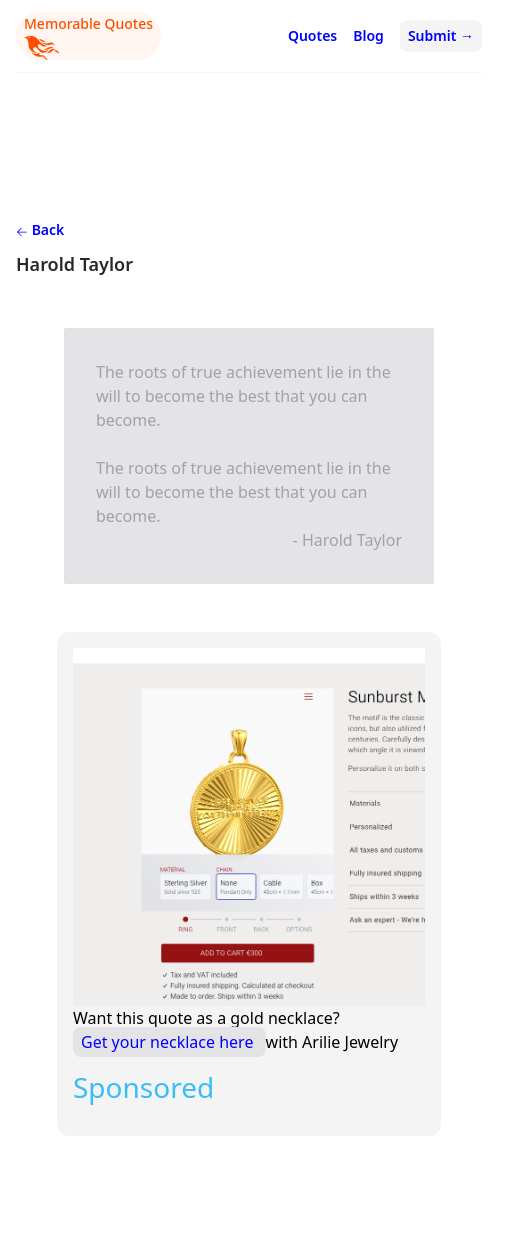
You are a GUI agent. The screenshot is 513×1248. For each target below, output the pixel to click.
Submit (441, 35)
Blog (368, 35)
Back (40, 229)
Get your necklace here (169, 1042)
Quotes (312, 35)
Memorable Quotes (88, 37)
